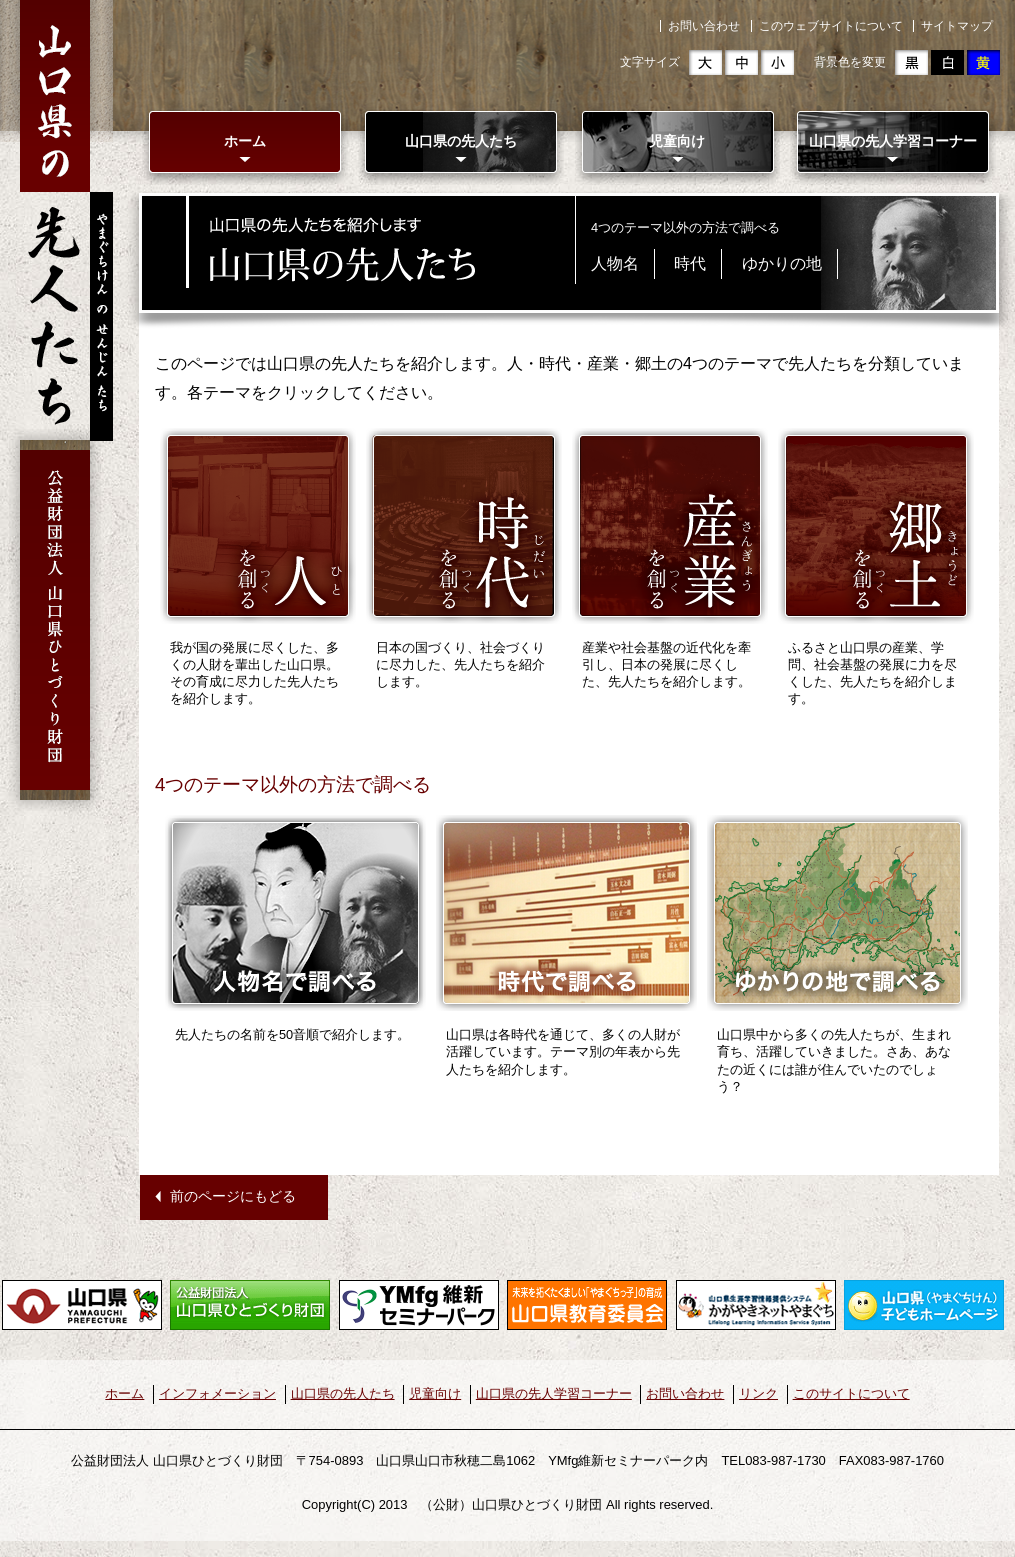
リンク (758, 1393)
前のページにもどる (233, 1196)
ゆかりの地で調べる (837, 913)
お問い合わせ (704, 26)
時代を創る (464, 526)
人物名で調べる (295, 913)
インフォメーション (217, 1393)
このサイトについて (851, 1393)
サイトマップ (957, 26)
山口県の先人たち (461, 141)
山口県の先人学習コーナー (893, 141)
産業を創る (670, 526)
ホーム (245, 141)
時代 (690, 263)
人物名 (615, 263)
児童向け (677, 141)
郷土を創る (876, 526)
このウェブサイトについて (831, 26)
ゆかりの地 (782, 263)
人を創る (258, 526)
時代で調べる (566, 913)
